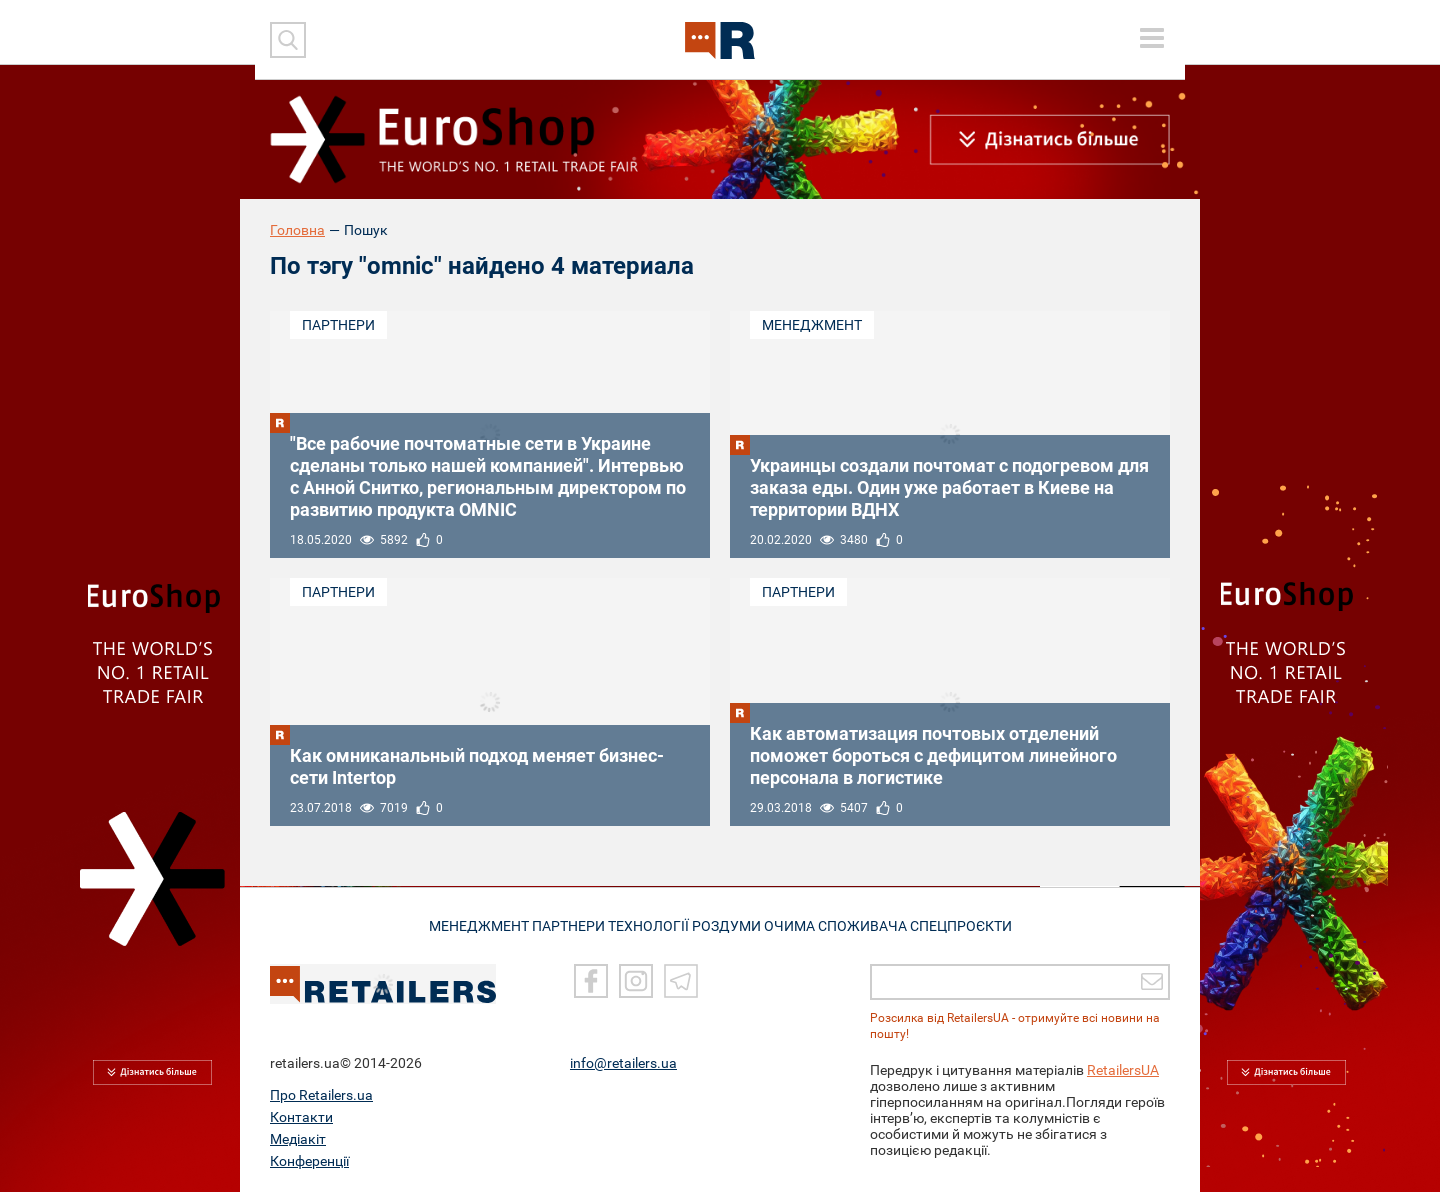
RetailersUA (1123, 1070)
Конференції (309, 1161)
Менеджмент (812, 325)
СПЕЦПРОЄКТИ (978, 924)
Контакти (301, 1117)
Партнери (338, 325)
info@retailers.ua (623, 1063)
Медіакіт (298, 1139)
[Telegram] (681, 981)
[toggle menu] (1152, 38)
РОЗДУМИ (735, 924)
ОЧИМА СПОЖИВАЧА (849, 924)
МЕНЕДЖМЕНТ (461, 924)
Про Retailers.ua (321, 1095)
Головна (297, 230)
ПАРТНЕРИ (559, 924)
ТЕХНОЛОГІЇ (649, 924)
